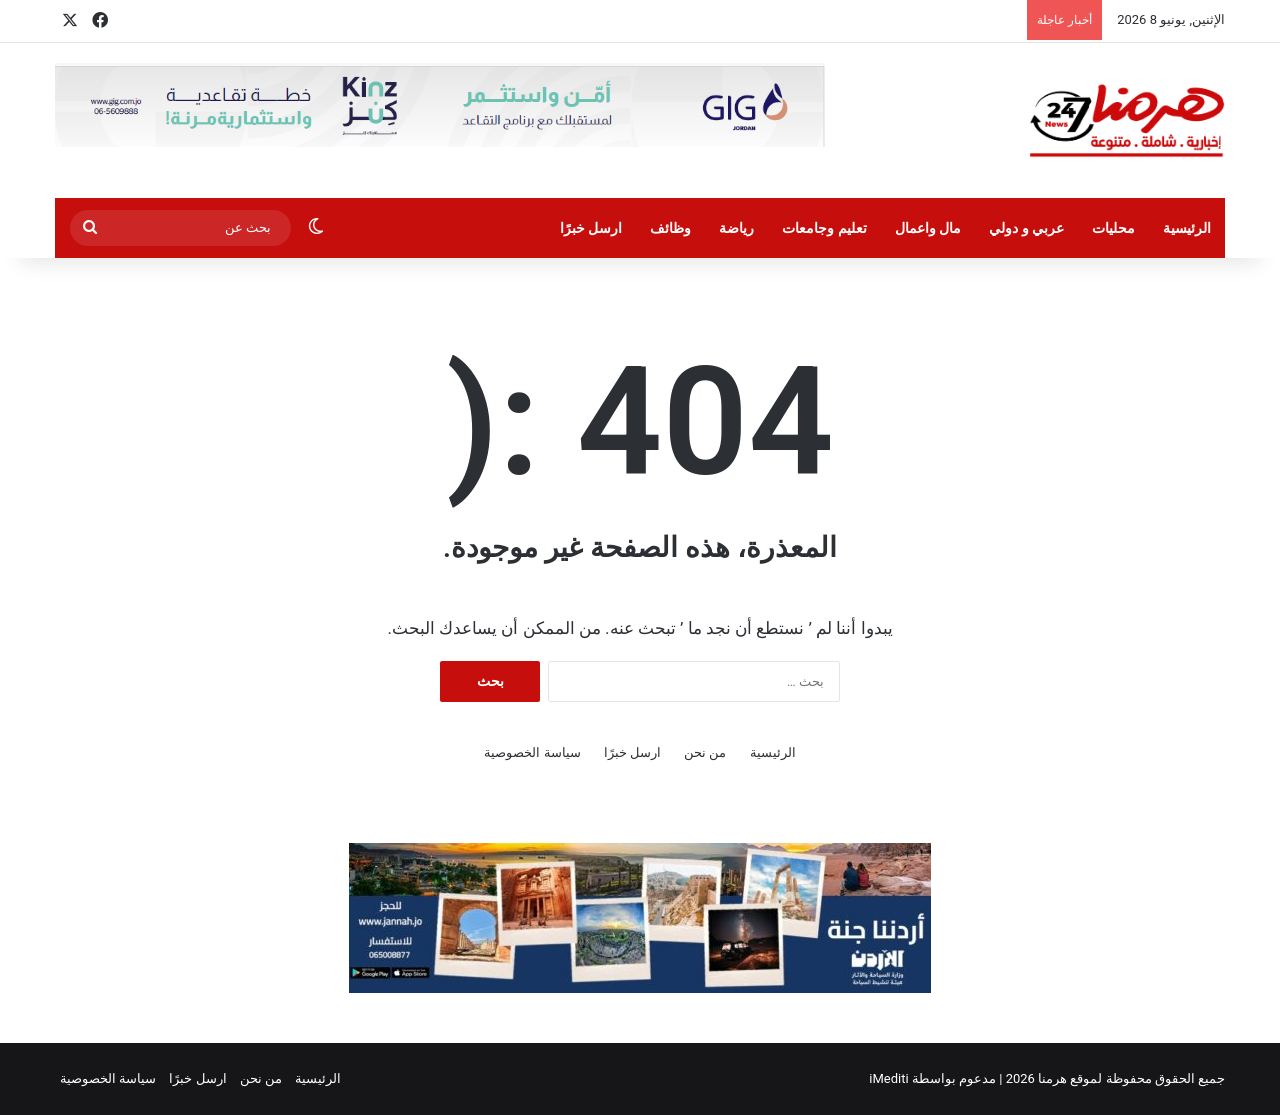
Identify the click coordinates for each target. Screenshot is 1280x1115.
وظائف (670, 228)
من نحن (705, 752)
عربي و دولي (1026, 228)
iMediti (888, 1078)
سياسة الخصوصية (532, 752)
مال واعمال (928, 228)
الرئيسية (1187, 228)
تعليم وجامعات (824, 228)
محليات (1113, 228)
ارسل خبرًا (591, 228)
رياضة (736, 228)
